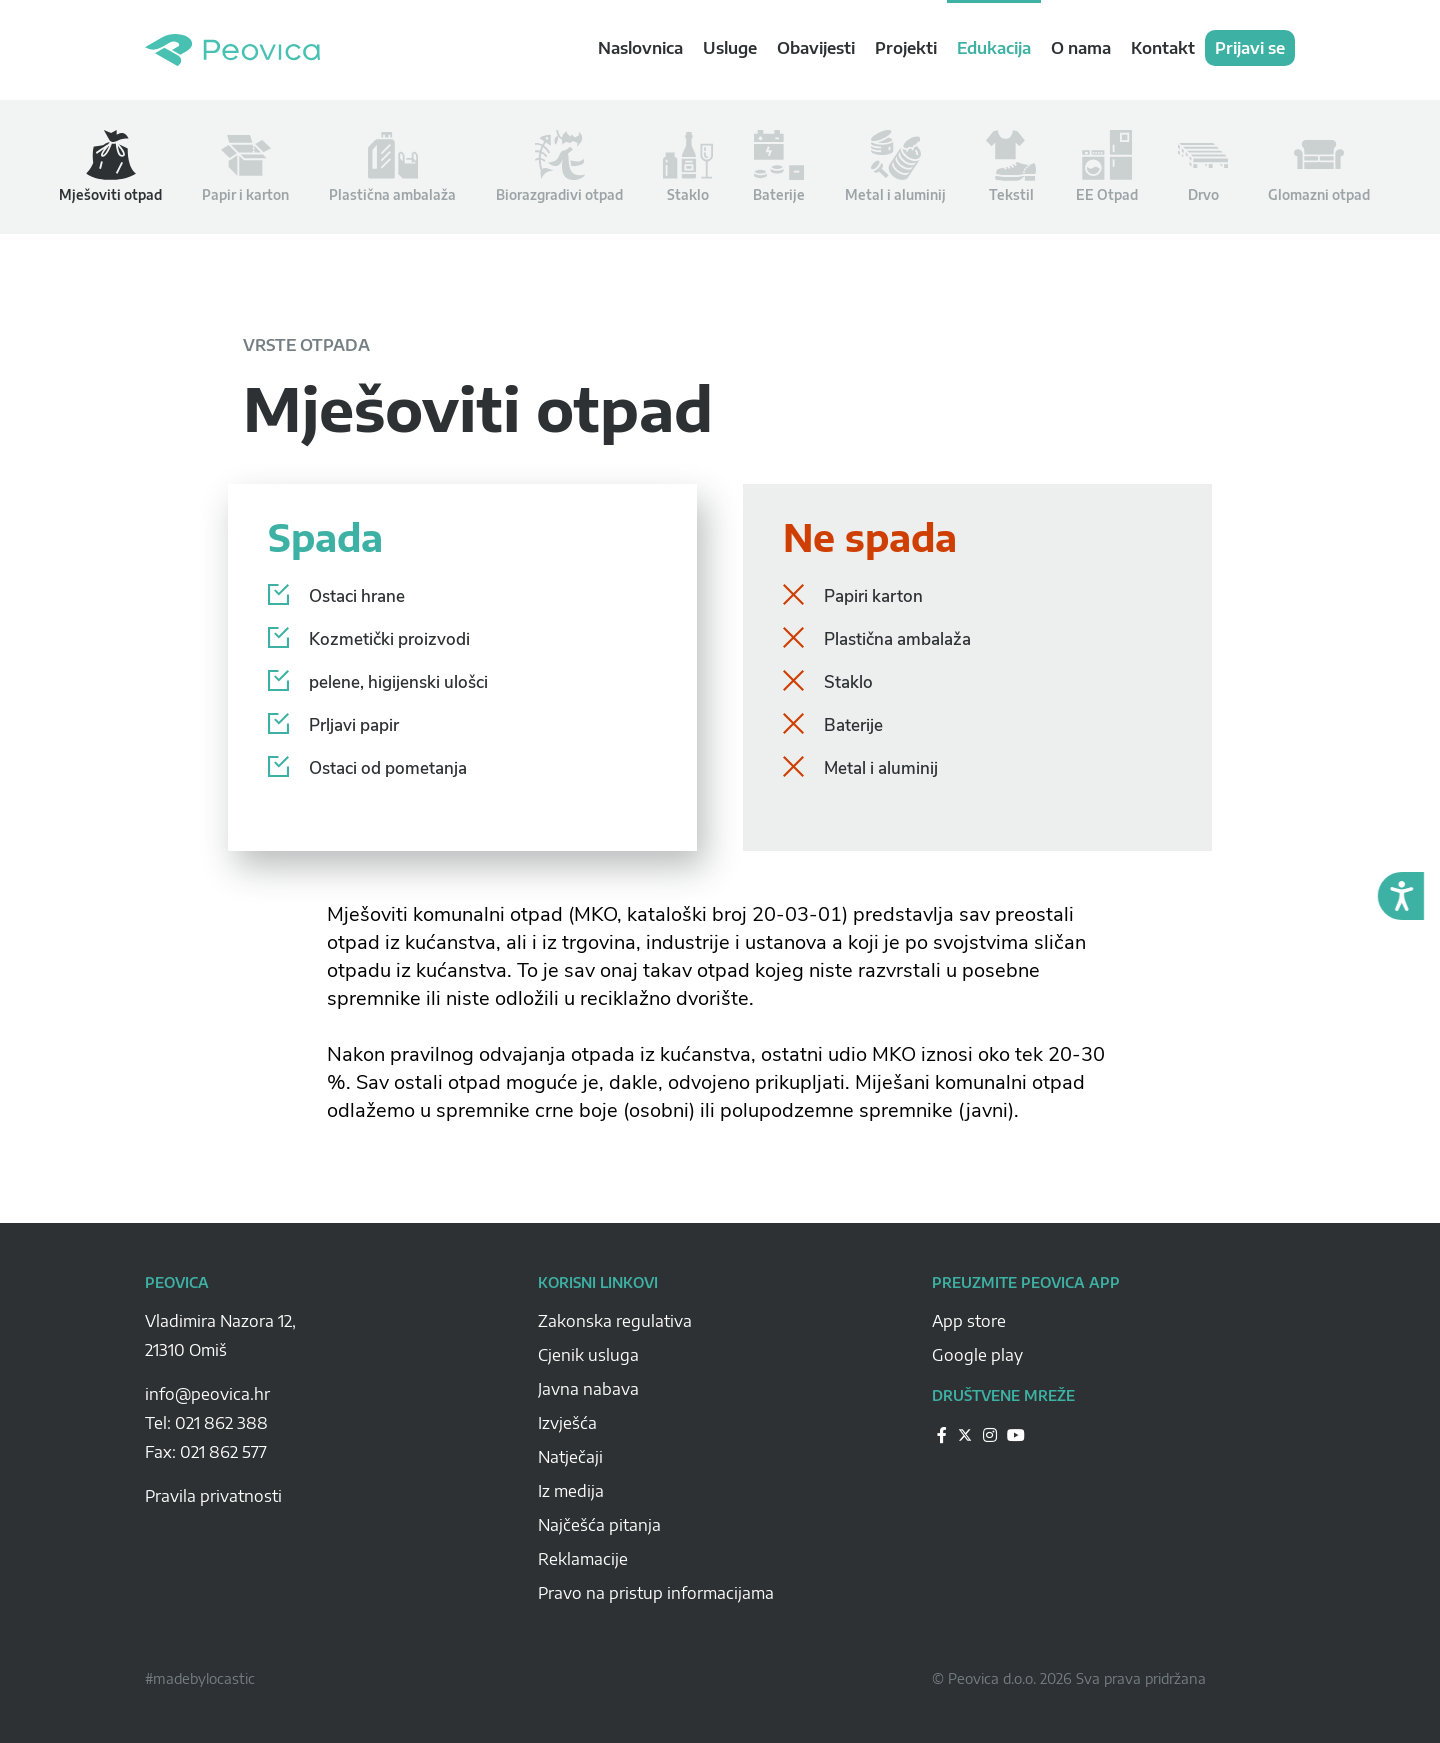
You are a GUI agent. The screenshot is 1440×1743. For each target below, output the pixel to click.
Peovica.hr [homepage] (232, 50)
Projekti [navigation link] (906, 48)
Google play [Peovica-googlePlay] (977, 1355)
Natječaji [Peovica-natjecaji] (570, 1457)
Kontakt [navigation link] (1163, 48)
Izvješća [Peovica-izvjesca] (567, 1423)
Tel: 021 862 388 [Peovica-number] (206, 1423)
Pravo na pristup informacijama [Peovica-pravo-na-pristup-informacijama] (656, 1593)
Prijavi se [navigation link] (1250, 48)
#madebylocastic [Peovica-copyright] (200, 1678)
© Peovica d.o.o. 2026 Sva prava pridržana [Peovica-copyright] (1069, 1678)
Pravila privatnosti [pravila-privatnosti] (213, 1496)
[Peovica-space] (326, 1372)
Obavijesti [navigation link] (816, 48)
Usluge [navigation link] (730, 48)
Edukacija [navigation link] (994, 48)
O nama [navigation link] (1081, 48)
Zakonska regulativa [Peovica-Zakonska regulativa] (615, 1321)
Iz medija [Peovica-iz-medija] (571, 1491)
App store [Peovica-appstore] (969, 1321)
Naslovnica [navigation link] (640, 48)
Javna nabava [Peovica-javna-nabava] (588, 1389)
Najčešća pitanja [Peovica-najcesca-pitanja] (599, 1525)
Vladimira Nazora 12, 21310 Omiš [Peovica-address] (220, 1335)
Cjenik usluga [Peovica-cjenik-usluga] (588, 1355)
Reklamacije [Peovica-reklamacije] (583, 1559)
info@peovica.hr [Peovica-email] (207, 1394)
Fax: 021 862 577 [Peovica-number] (206, 1452)
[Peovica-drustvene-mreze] (942, 1434)
